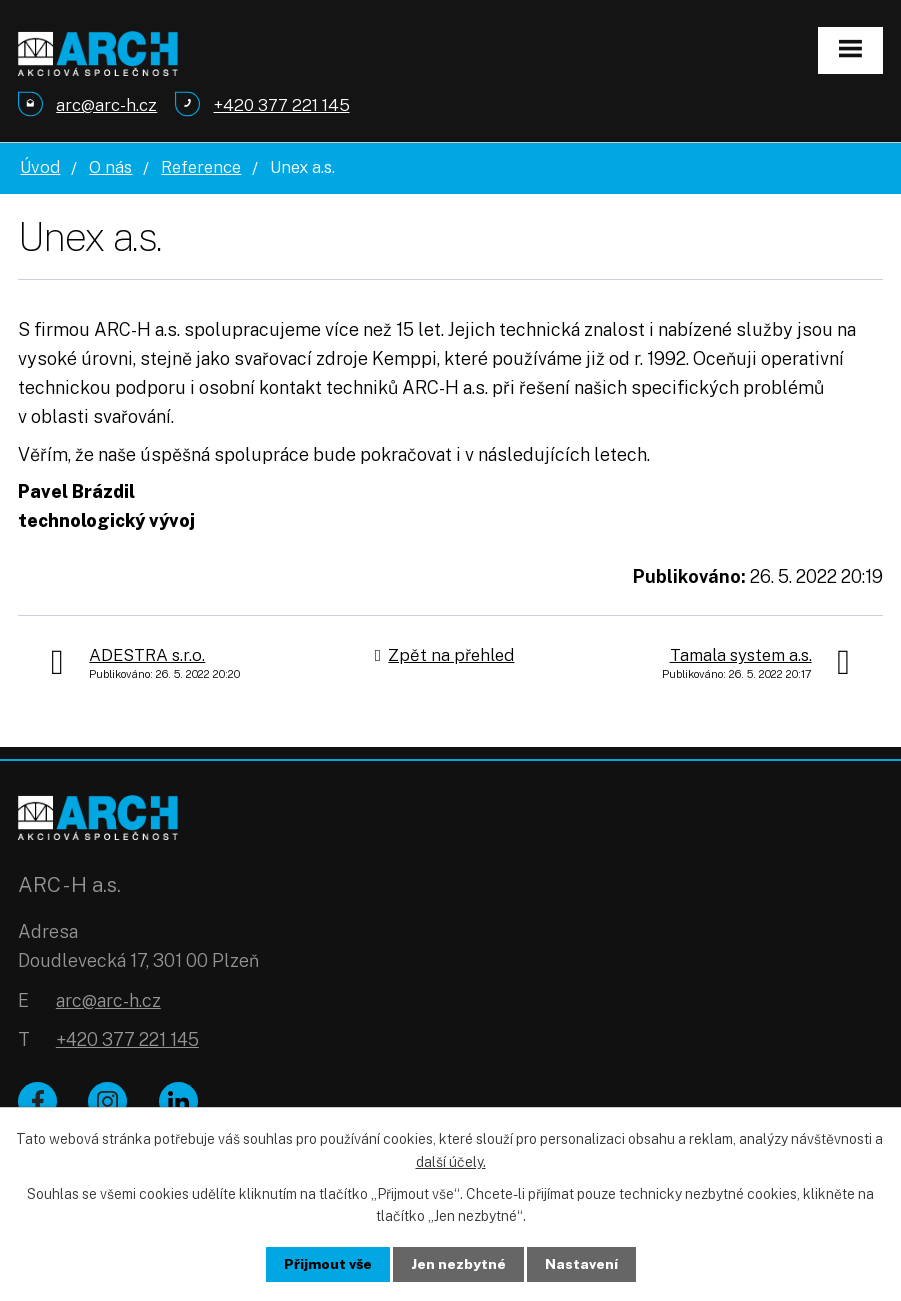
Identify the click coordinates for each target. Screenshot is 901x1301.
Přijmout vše (327, 1264)
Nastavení (581, 1264)
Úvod (40, 167)
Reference (201, 167)
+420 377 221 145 (127, 1039)
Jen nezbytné (458, 1264)
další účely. (451, 1161)
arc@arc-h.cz (108, 1000)
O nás (110, 167)
